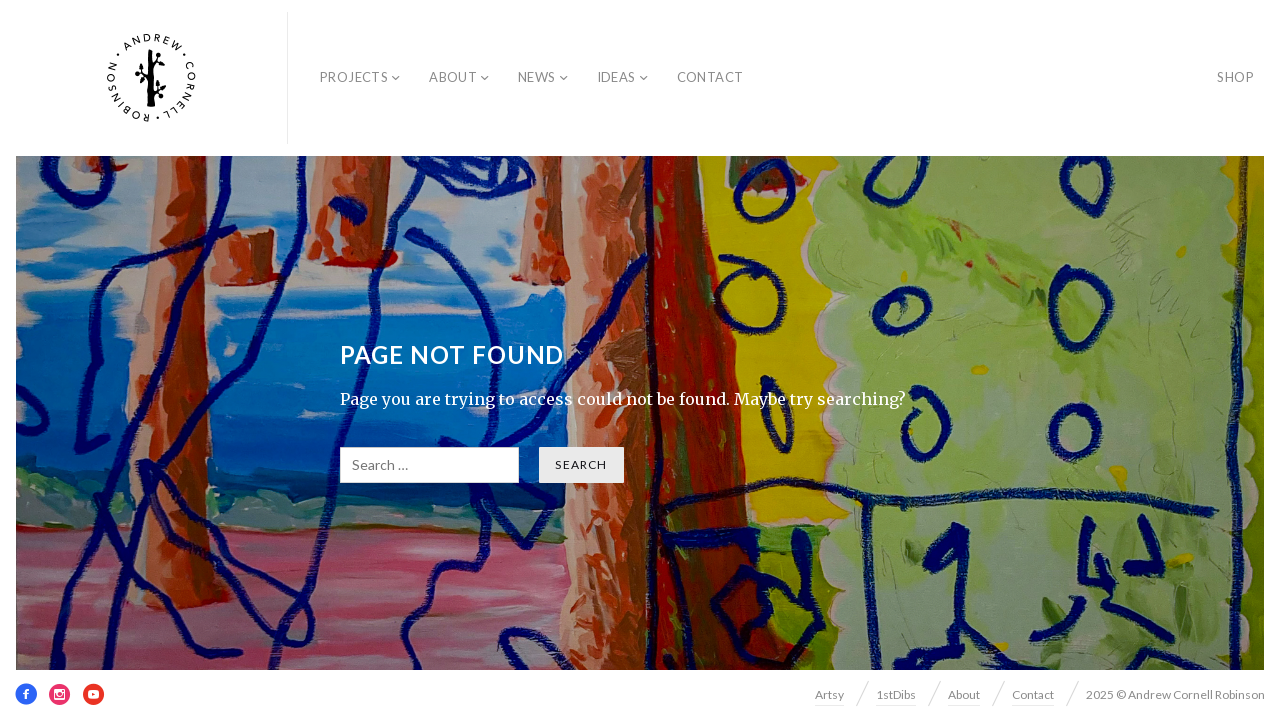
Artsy (829, 694)
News (537, 77)
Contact (710, 77)
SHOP (1235, 77)
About (453, 77)
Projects (354, 77)
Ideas (616, 77)
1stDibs (896, 694)
